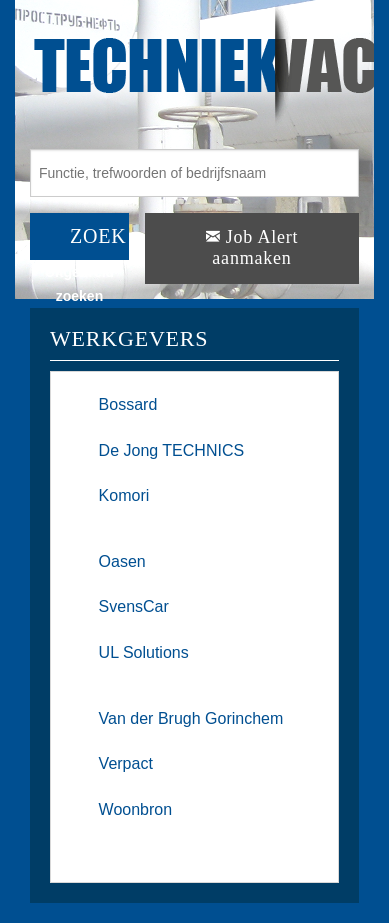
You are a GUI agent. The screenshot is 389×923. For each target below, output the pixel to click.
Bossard (128, 404)
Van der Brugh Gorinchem (191, 718)
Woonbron (136, 809)
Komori (124, 495)
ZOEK (98, 236)
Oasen (122, 561)
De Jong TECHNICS (172, 450)
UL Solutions (144, 652)
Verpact (126, 763)
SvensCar (134, 606)
